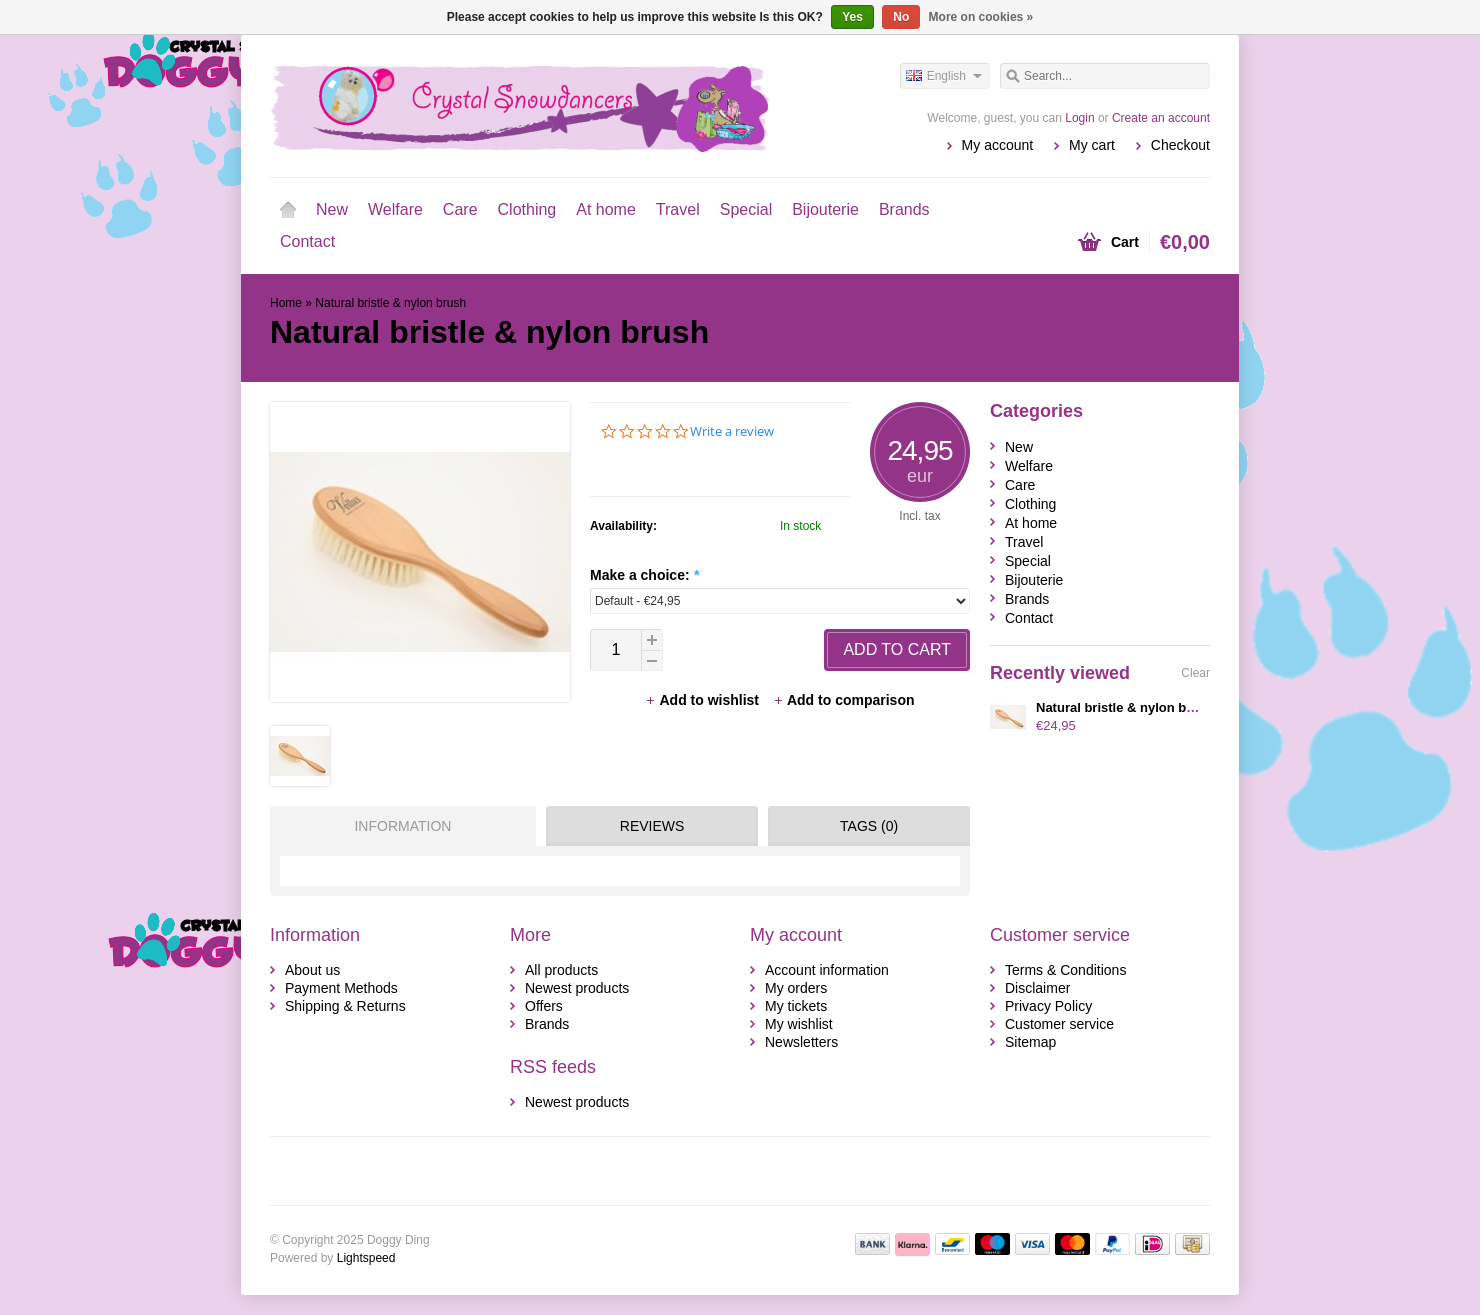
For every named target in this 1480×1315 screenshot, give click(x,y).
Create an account (1161, 118)
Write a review (732, 431)
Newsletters (801, 1042)
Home (288, 210)
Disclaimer (1037, 988)
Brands (904, 209)
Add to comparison (844, 700)
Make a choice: (644, 575)
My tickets (796, 1006)
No (901, 17)
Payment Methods (341, 988)
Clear (1195, 673)
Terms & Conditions (1065, 970)
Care (460, 209)
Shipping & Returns (345, 1006)
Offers (544, 1006)
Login (1079, 118)
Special (746, 209)
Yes (852, 17)
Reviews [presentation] (652, 826)
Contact (307, 241)
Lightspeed (366, 1258)
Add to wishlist (703, 700)
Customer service (1059, 1024)
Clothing (527, 209)
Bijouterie (825, 209)
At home (606, 209)
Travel (678, 209)
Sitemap (1030, 1042)
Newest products (577, 988)
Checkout (1180, 145)
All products (561, 970)
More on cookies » (981, 17)
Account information (827, 970)
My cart (1092, 145)
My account (998, 145)
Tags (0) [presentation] (869, 826)
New (332, 209)
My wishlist (799, 1024)
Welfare (395, 209)
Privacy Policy (1048, 1006)
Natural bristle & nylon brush (390, 303)
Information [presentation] (402, 826)
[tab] (398, 826)
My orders (796, 988)
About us (312, 970)
